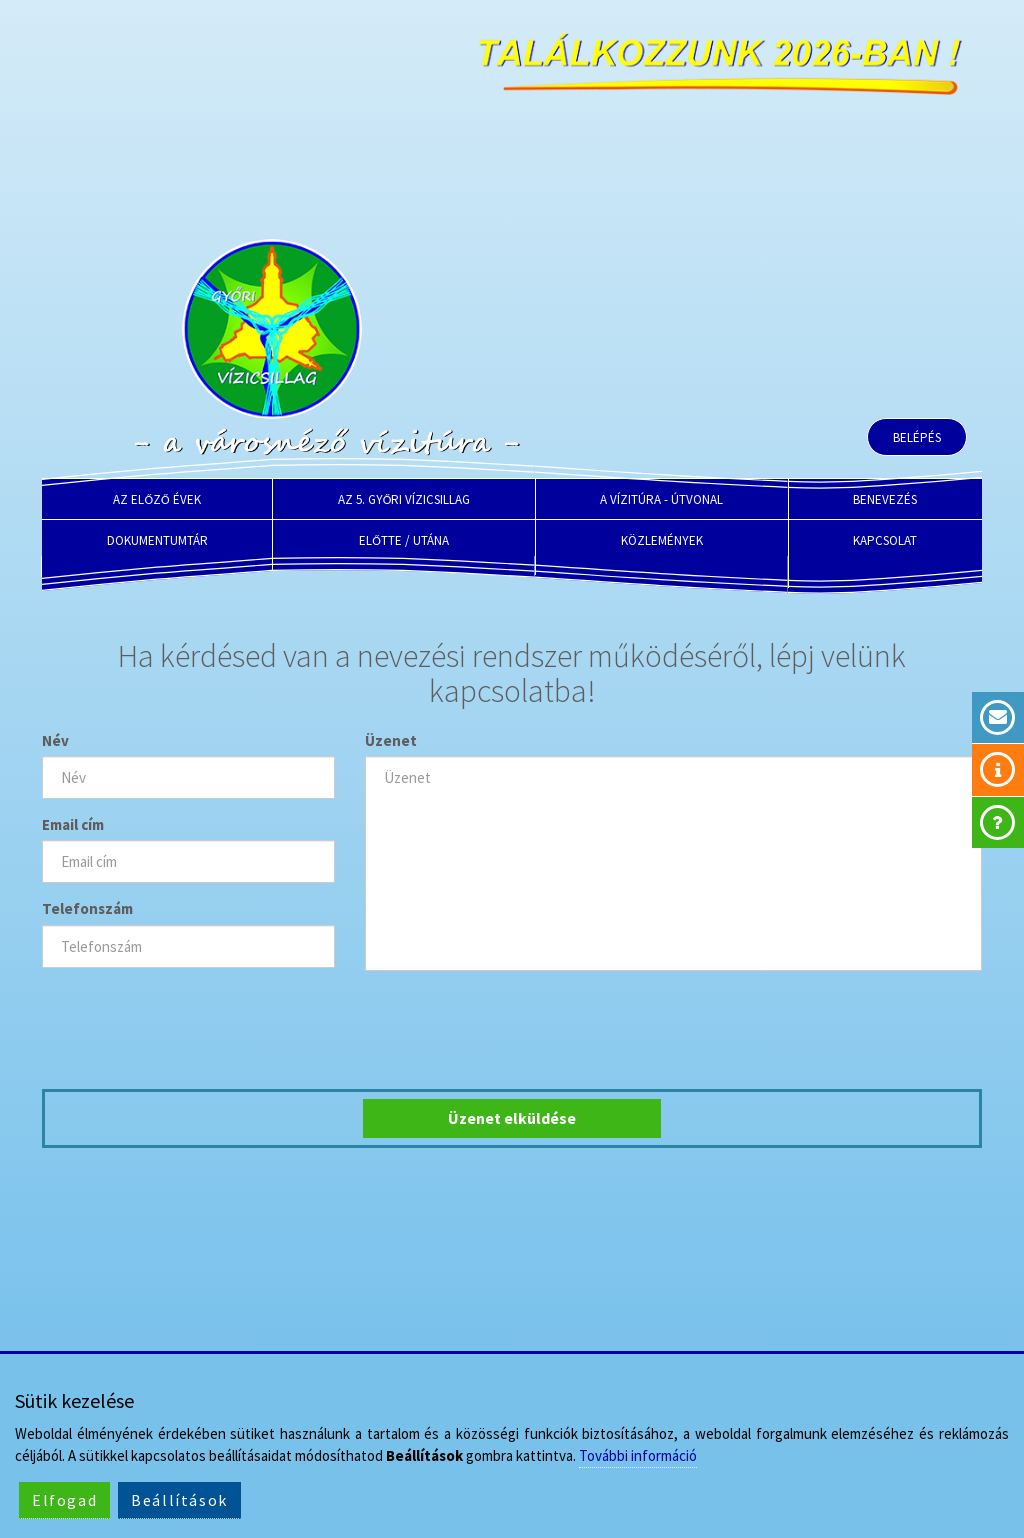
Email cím (73, 824)
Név (55, 740)
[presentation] (194, 1025)
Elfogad (64, 1500)
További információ (638, 1455)
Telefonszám (87, 908)
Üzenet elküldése (512, 1118)
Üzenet (391, 740)
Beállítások (179, 1500)
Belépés (917, 437)
